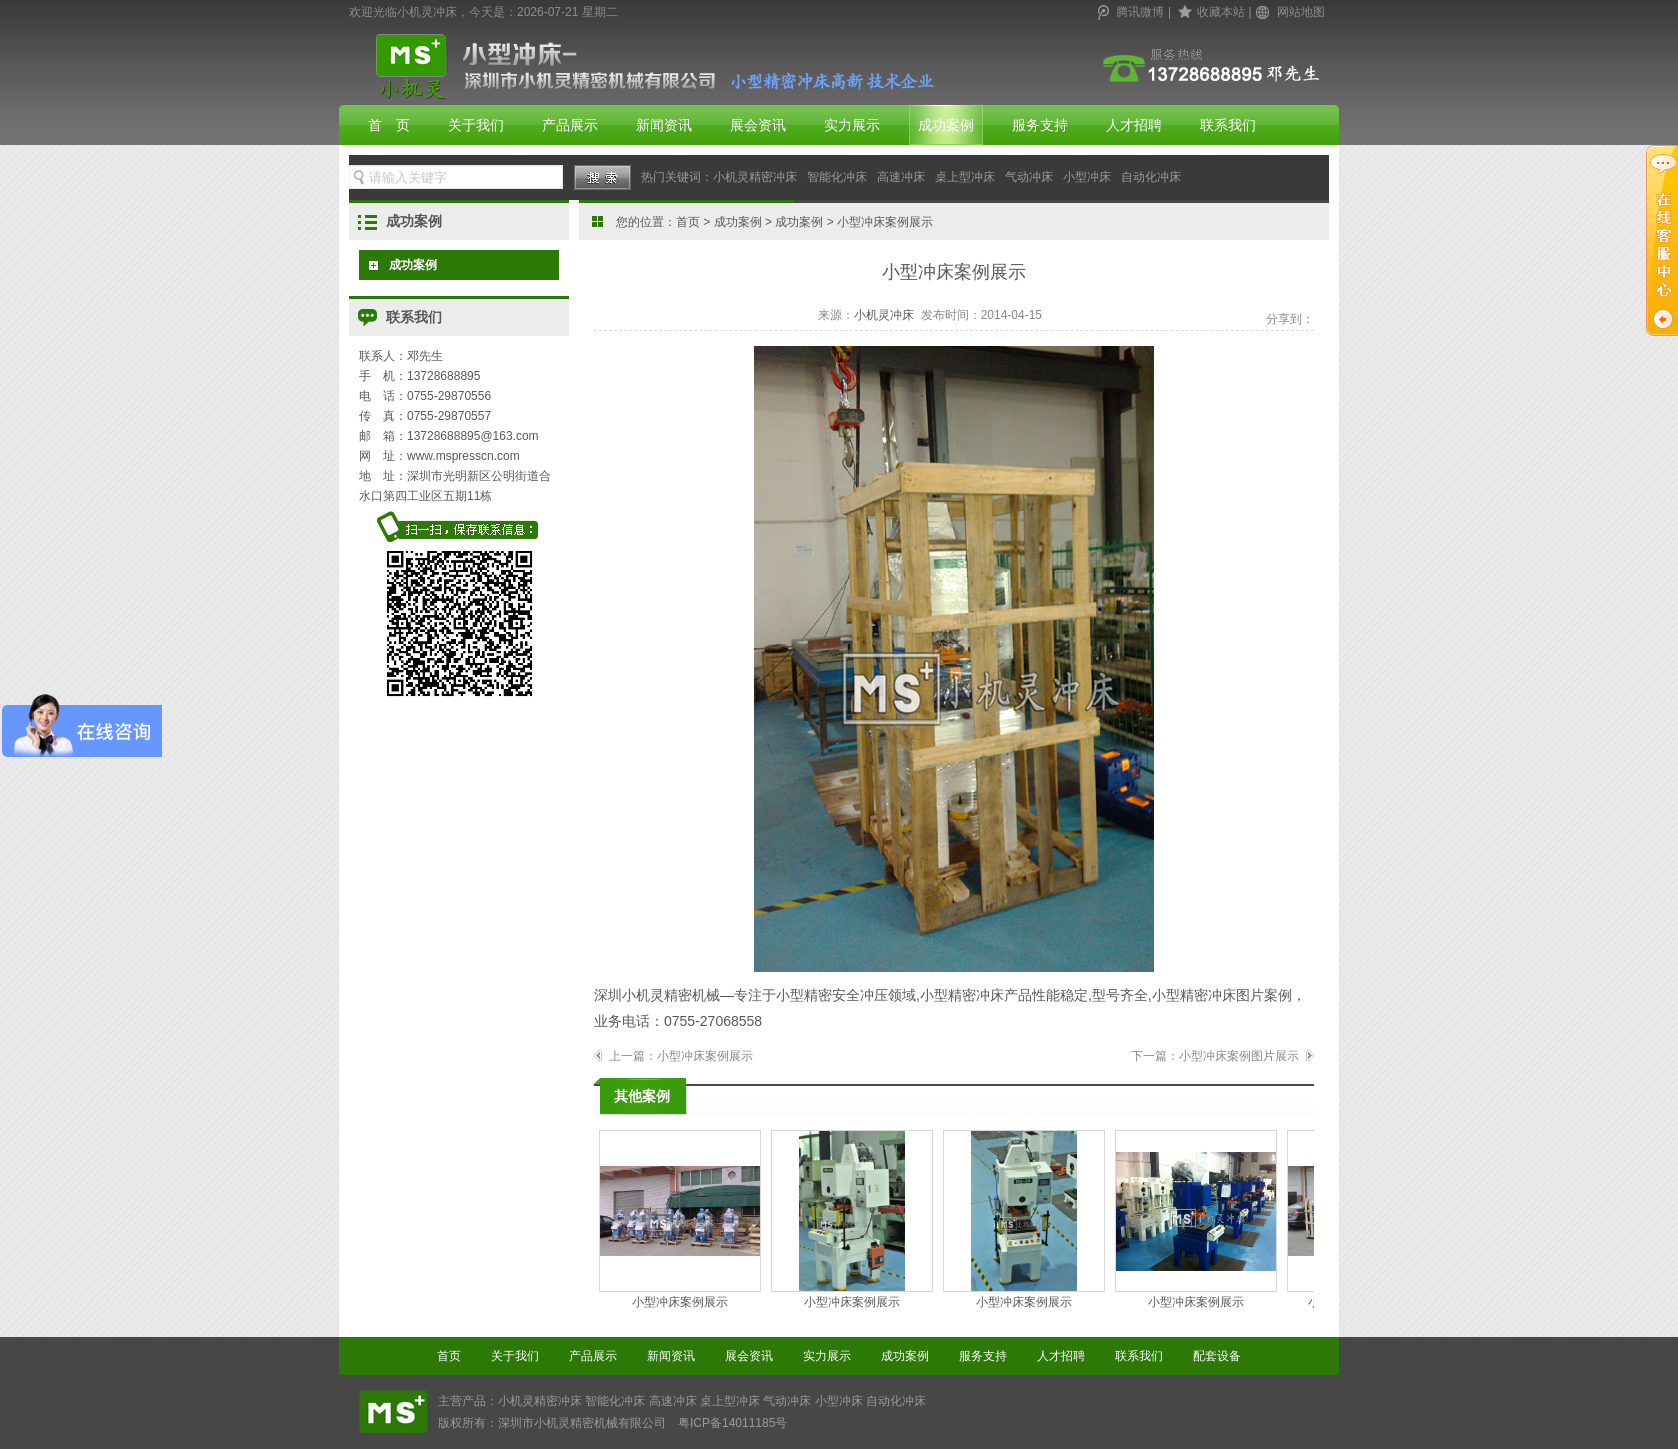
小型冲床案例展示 (705, 1056)
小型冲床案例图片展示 (1239, 1056)
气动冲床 (1029, 177)
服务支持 (1040, 125)
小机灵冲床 (884, 315)
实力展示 (852, 125)
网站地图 (1301, 12)
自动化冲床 (1151, 177)
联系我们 (1228, 125)
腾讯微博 (1140, 12)
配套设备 (1217, 1356)
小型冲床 (1087, 177)
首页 (688, 222)
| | (1211, 12)
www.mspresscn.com (463, 456)
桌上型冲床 (965, 177)
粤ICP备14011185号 (732, 1423)
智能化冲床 (837, 177)
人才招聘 (1134, 125)
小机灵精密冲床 (755, 177)
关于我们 (476, 125)
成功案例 (946, 125)
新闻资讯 (664, 125)
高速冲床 (901, 177)
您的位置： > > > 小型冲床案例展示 (774, 222)
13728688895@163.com (473, 436)
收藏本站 (1221, 12)
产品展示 (570, 125)
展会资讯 (758, 125)
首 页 (389, 125)
